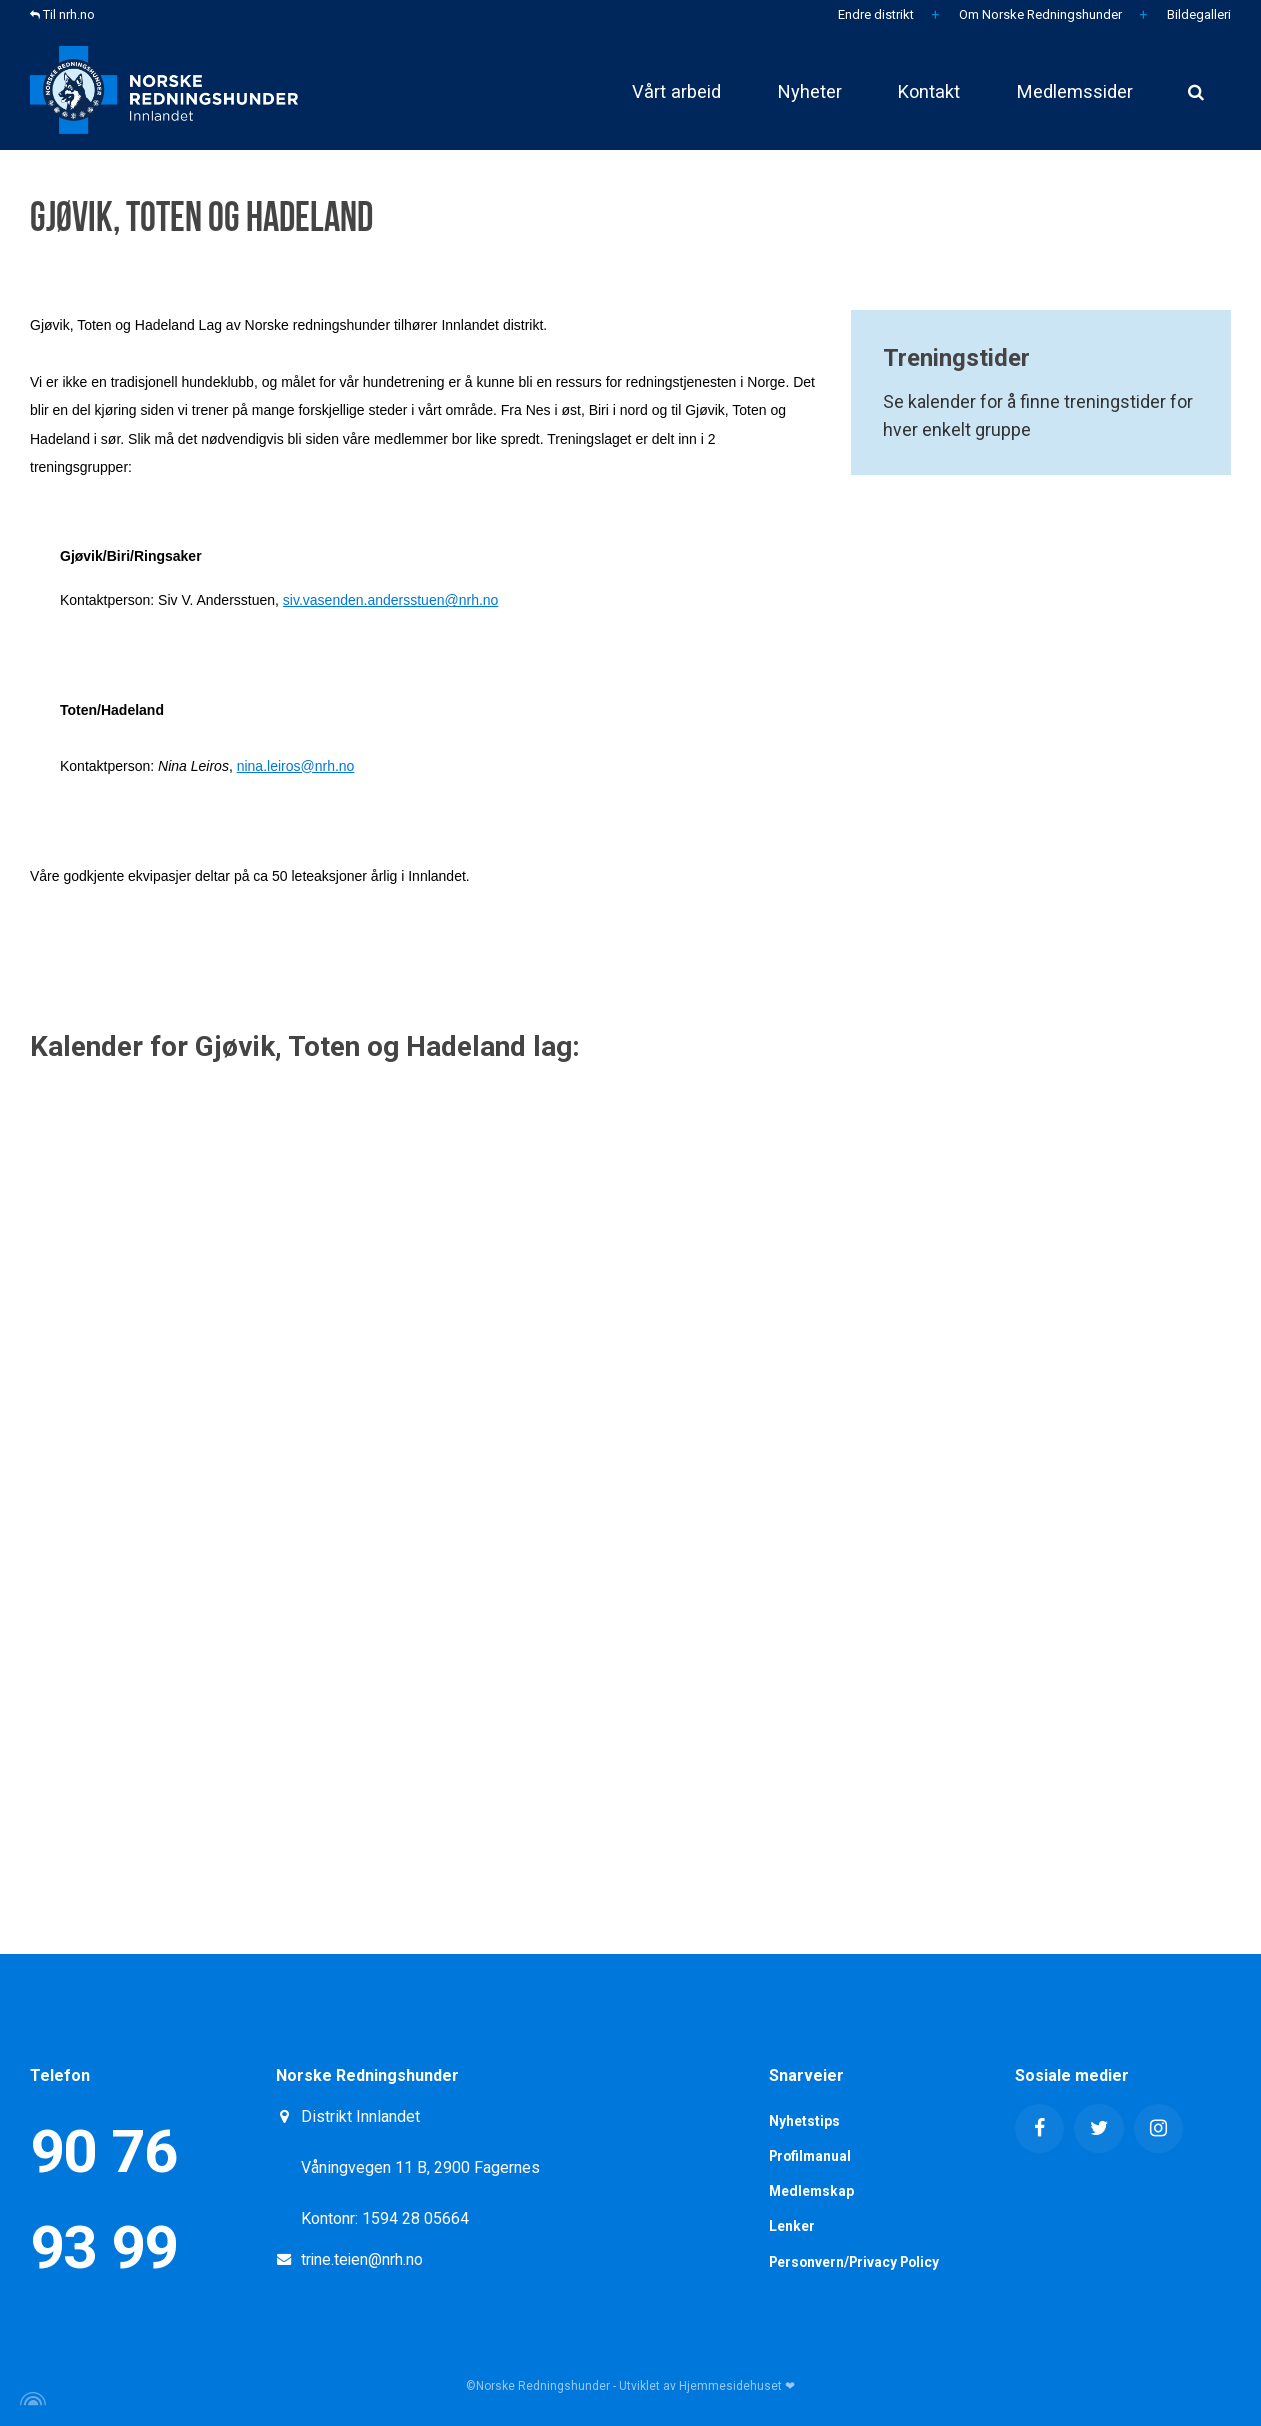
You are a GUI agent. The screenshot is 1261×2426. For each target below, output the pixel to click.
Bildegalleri (1197, 14)
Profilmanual (812, 2156)
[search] (1196, 90)
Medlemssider (1071, 89)
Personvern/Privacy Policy (858, 2262)
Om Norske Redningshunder (1039, 14)
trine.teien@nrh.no (363, 2259)
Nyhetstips (804, 2121)
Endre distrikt (874, 14)
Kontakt (919, 89)
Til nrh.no (62, 14)
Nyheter (794, 89)
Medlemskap (812, 2192)
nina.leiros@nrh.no (296, 766)
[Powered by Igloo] (30, 2399)
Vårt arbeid (654, 89)
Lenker (792, 2227)
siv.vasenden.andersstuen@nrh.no (391, 600)
